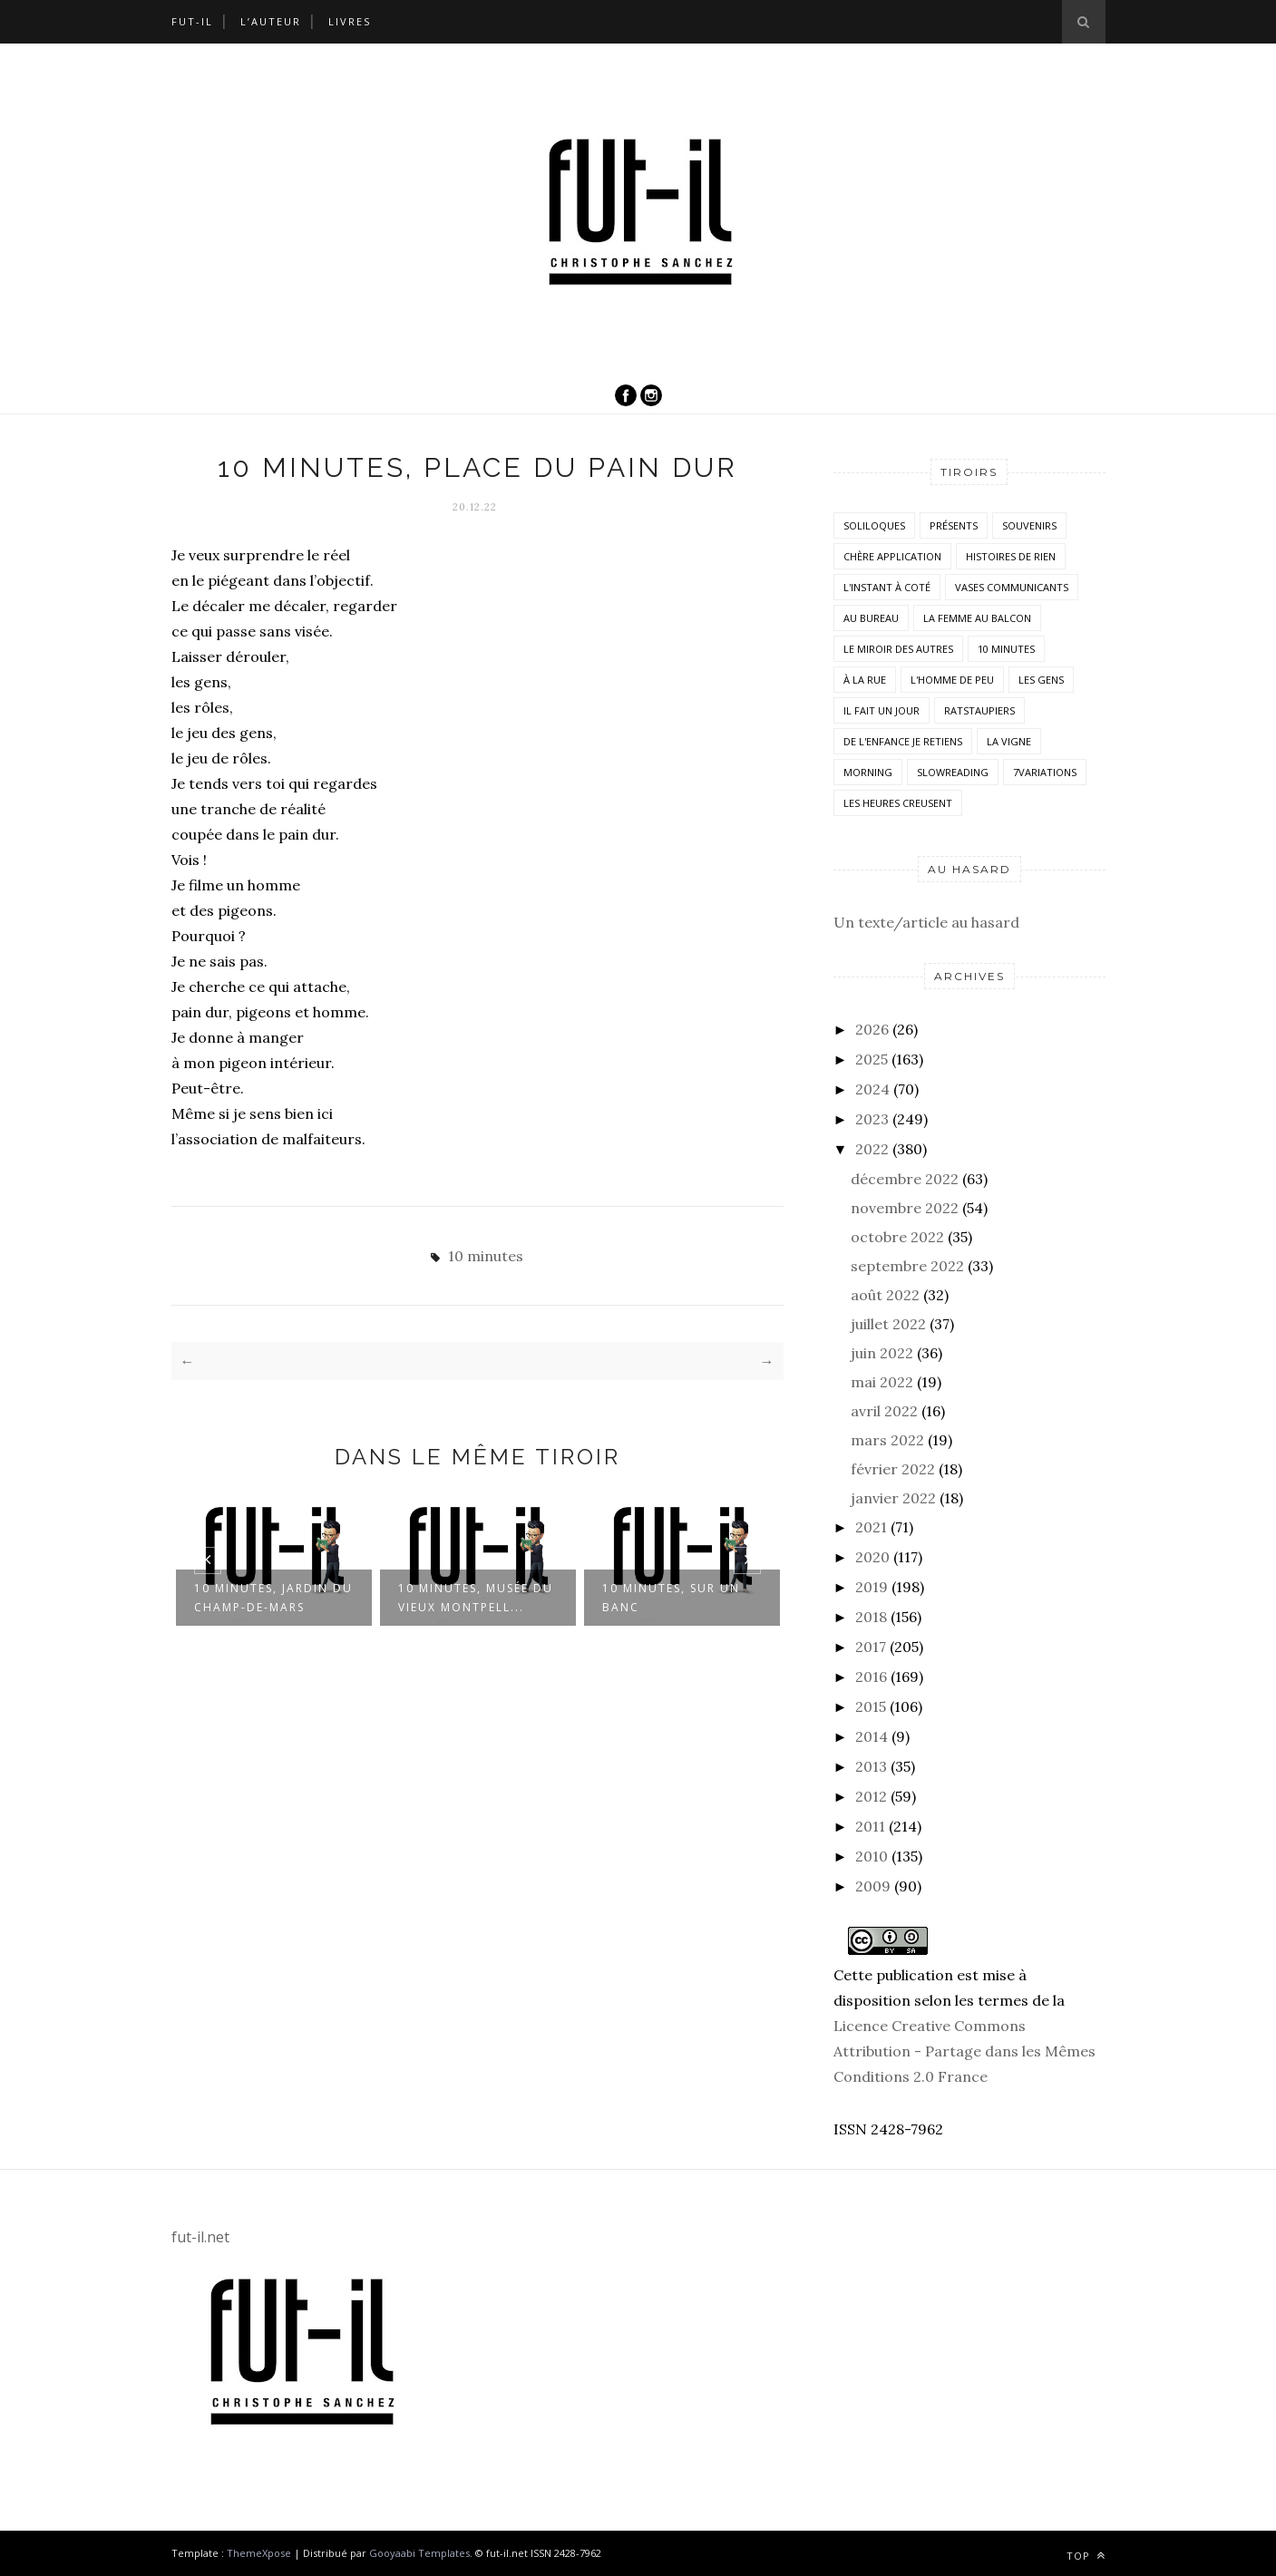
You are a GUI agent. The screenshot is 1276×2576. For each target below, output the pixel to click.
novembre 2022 (905, 1208)
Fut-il (192, 21)
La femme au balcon (977, 618)
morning (867, 772)
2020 (872, 1557)
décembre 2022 (905, 1179)
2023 (872, 1119)
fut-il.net (200, 2237)
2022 (872, 1149)
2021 (871, 1527)
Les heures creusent (897, 803)
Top (1086, 2555)
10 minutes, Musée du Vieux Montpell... (475, 1597)
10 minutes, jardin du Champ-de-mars (273, 1597)
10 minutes (485, 1256)
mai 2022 (882, 1382)
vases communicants (1011, 587)
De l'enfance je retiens (902, 741)
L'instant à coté (886, 587)
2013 (871, 1766)
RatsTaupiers (979, 710)
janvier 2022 (893, 1498)
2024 (872, 1089)
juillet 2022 (888, 1324)
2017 (870, 1647)
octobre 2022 (897, 1237)
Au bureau (871, 618)
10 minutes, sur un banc (671, 1597)
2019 (871, 1587)
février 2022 (893, 1469)
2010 (871, 1856)
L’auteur (270, 21)
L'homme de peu (952, 679)
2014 (871, 1736)
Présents (954, 525)
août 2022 (885, 1295)
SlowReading (953, 772)
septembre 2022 (907, 1266)
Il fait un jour (881, 710)
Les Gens (1041, 679)
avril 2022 (884, 1411)
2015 (870, 1706)
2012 (871, 1796)
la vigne (1009, 741)
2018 (871, 1617)
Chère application (892, 556)
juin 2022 (882, 1353)
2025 (871, 1059)
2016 (871, 1676)
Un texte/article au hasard (926, 922)
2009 (873, 1886)
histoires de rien (1011, 556)
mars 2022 (887, 1440)
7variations (1044, 772)
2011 (870, 1826)
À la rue (864, 679)
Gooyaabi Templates (419, 2553)
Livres (349, 21)
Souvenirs (1029, 525)
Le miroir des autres (898, 649)
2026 (872, 1029)
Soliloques (874, 525)
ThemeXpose (259, 2553)
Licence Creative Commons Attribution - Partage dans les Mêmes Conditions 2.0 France (964, 2051)
